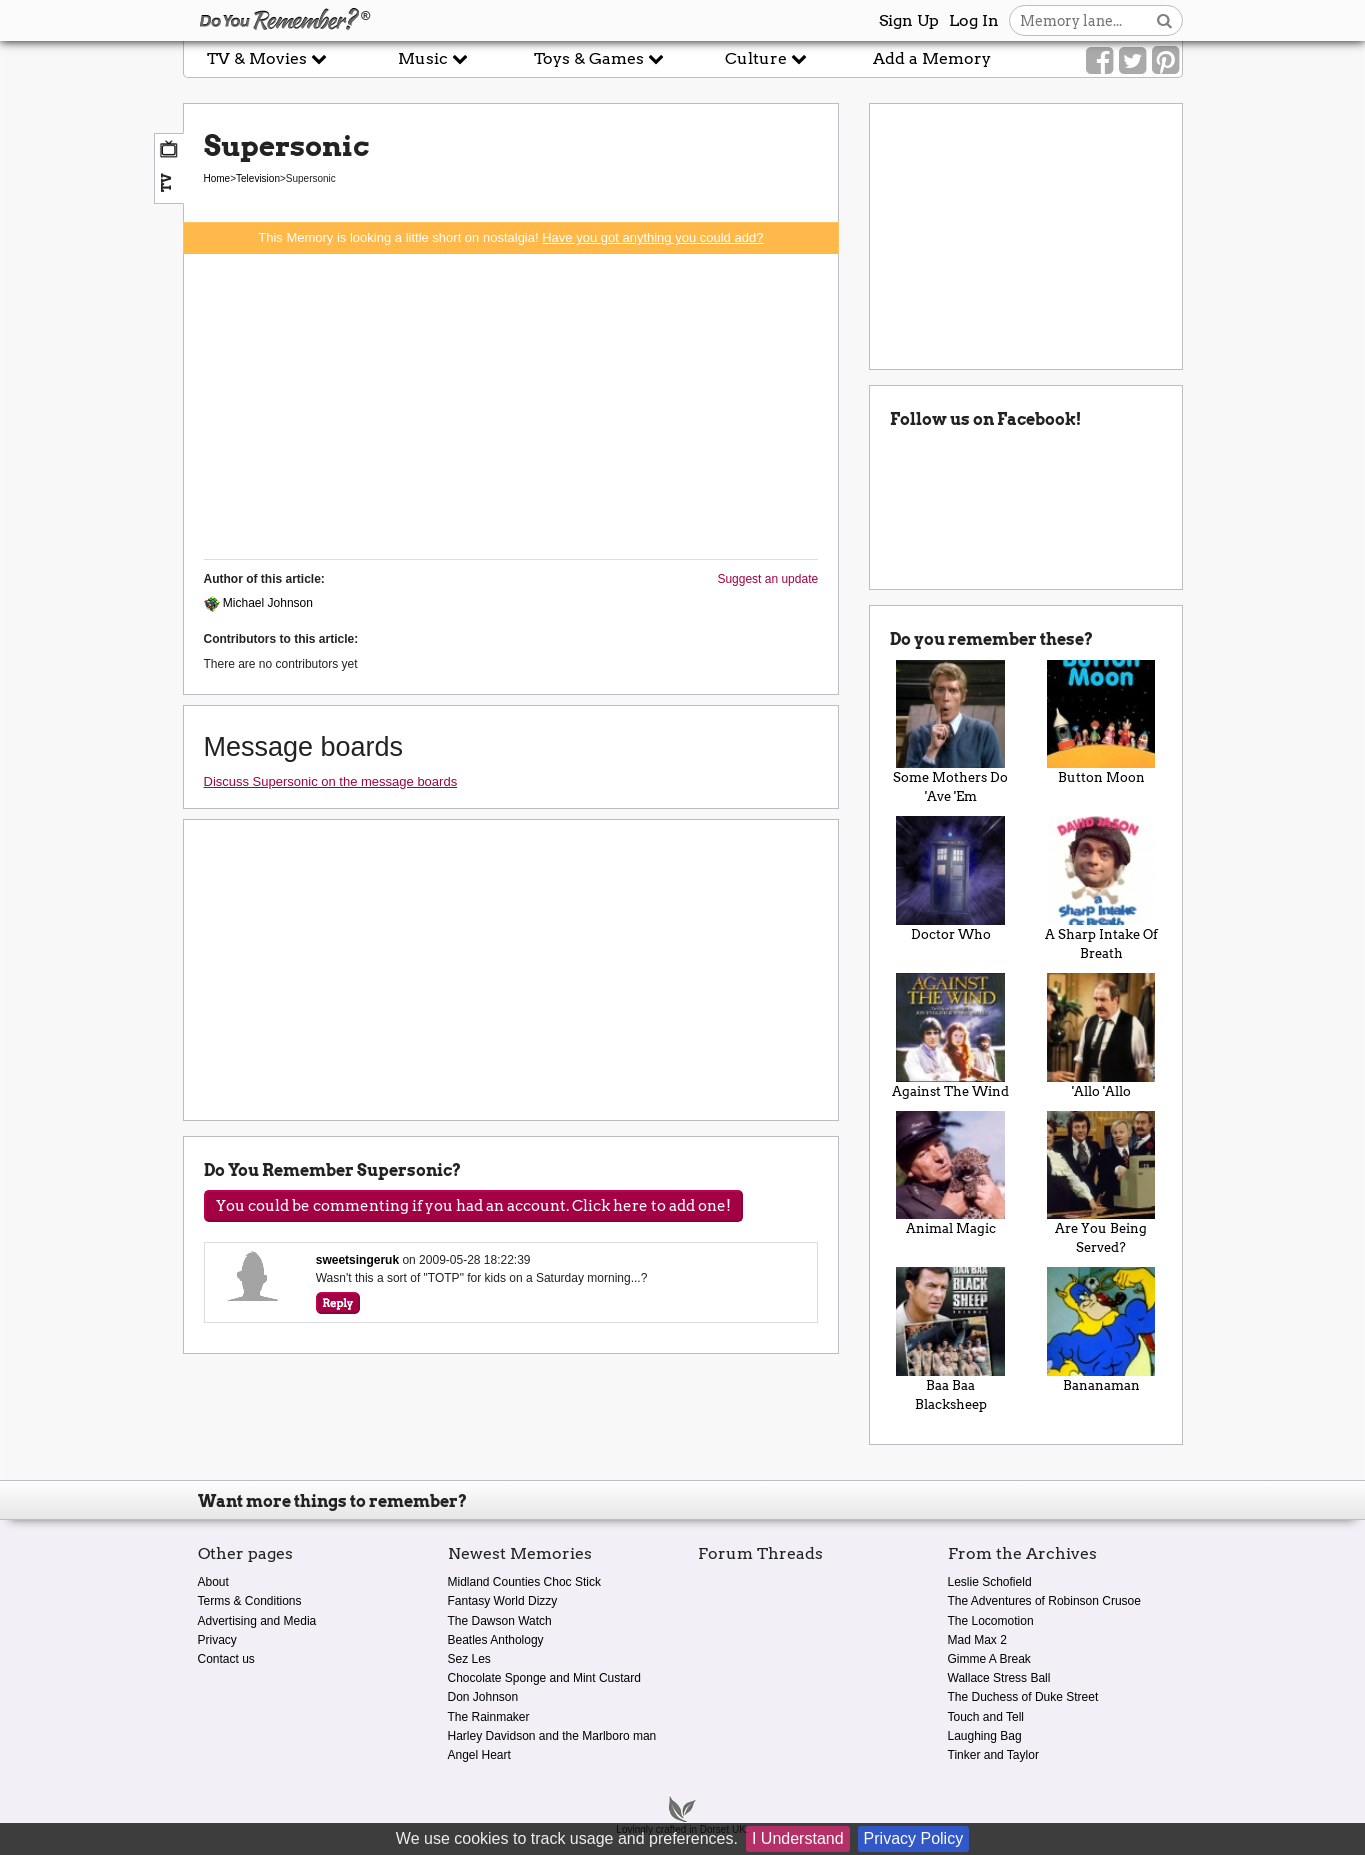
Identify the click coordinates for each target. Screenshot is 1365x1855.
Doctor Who (950, 879)
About (213, 1582)
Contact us (226, 1659)
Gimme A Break (989, 1659)
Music (433, 58)
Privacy (217, 1640)
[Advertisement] (511, 404)
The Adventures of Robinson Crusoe (1044, 1601)
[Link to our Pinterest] (1165, 61)
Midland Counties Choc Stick (524, 1582)
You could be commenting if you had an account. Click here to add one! (473, 1206)
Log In (974, 20)
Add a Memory (932, 58)
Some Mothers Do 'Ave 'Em (950, 732)
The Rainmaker (489, 1717)
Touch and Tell (986, 1717)
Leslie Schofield (990, 1582)
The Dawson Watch (500, 1621)
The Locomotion (991, 1621)
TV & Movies (267, 58)
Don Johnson (483, 1697)
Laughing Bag (985, 1736)
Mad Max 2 (977, 1640)
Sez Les (469, 1659)
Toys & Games (599, 58)
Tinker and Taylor (993, 1755)
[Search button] (1164, 20)
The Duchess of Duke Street (1023, 1697)
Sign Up (909, 20)
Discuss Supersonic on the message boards (331, 781)
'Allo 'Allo (1101, 1036)
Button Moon (1101, 723)
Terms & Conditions (250, 1601)
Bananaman (1101, 1330)
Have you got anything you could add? (652, 237)
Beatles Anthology (496, 1640)
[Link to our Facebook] (1099, 61)
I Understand (798, 1838)
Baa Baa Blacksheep (950, 1339)
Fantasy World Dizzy (503, 1601)
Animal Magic (950, 1174)
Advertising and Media (257, 1621)
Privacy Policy (914, 1838)
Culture (766, 58)
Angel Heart (479, 1755)
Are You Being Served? (1101, 1183)
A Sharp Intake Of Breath (1101, 888)
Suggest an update (767, 579)
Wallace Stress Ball (999, 1678)
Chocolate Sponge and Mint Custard (544, 1678)
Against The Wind (950, 1036)
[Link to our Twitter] (1132, 61)
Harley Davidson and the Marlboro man (552, 1736)
